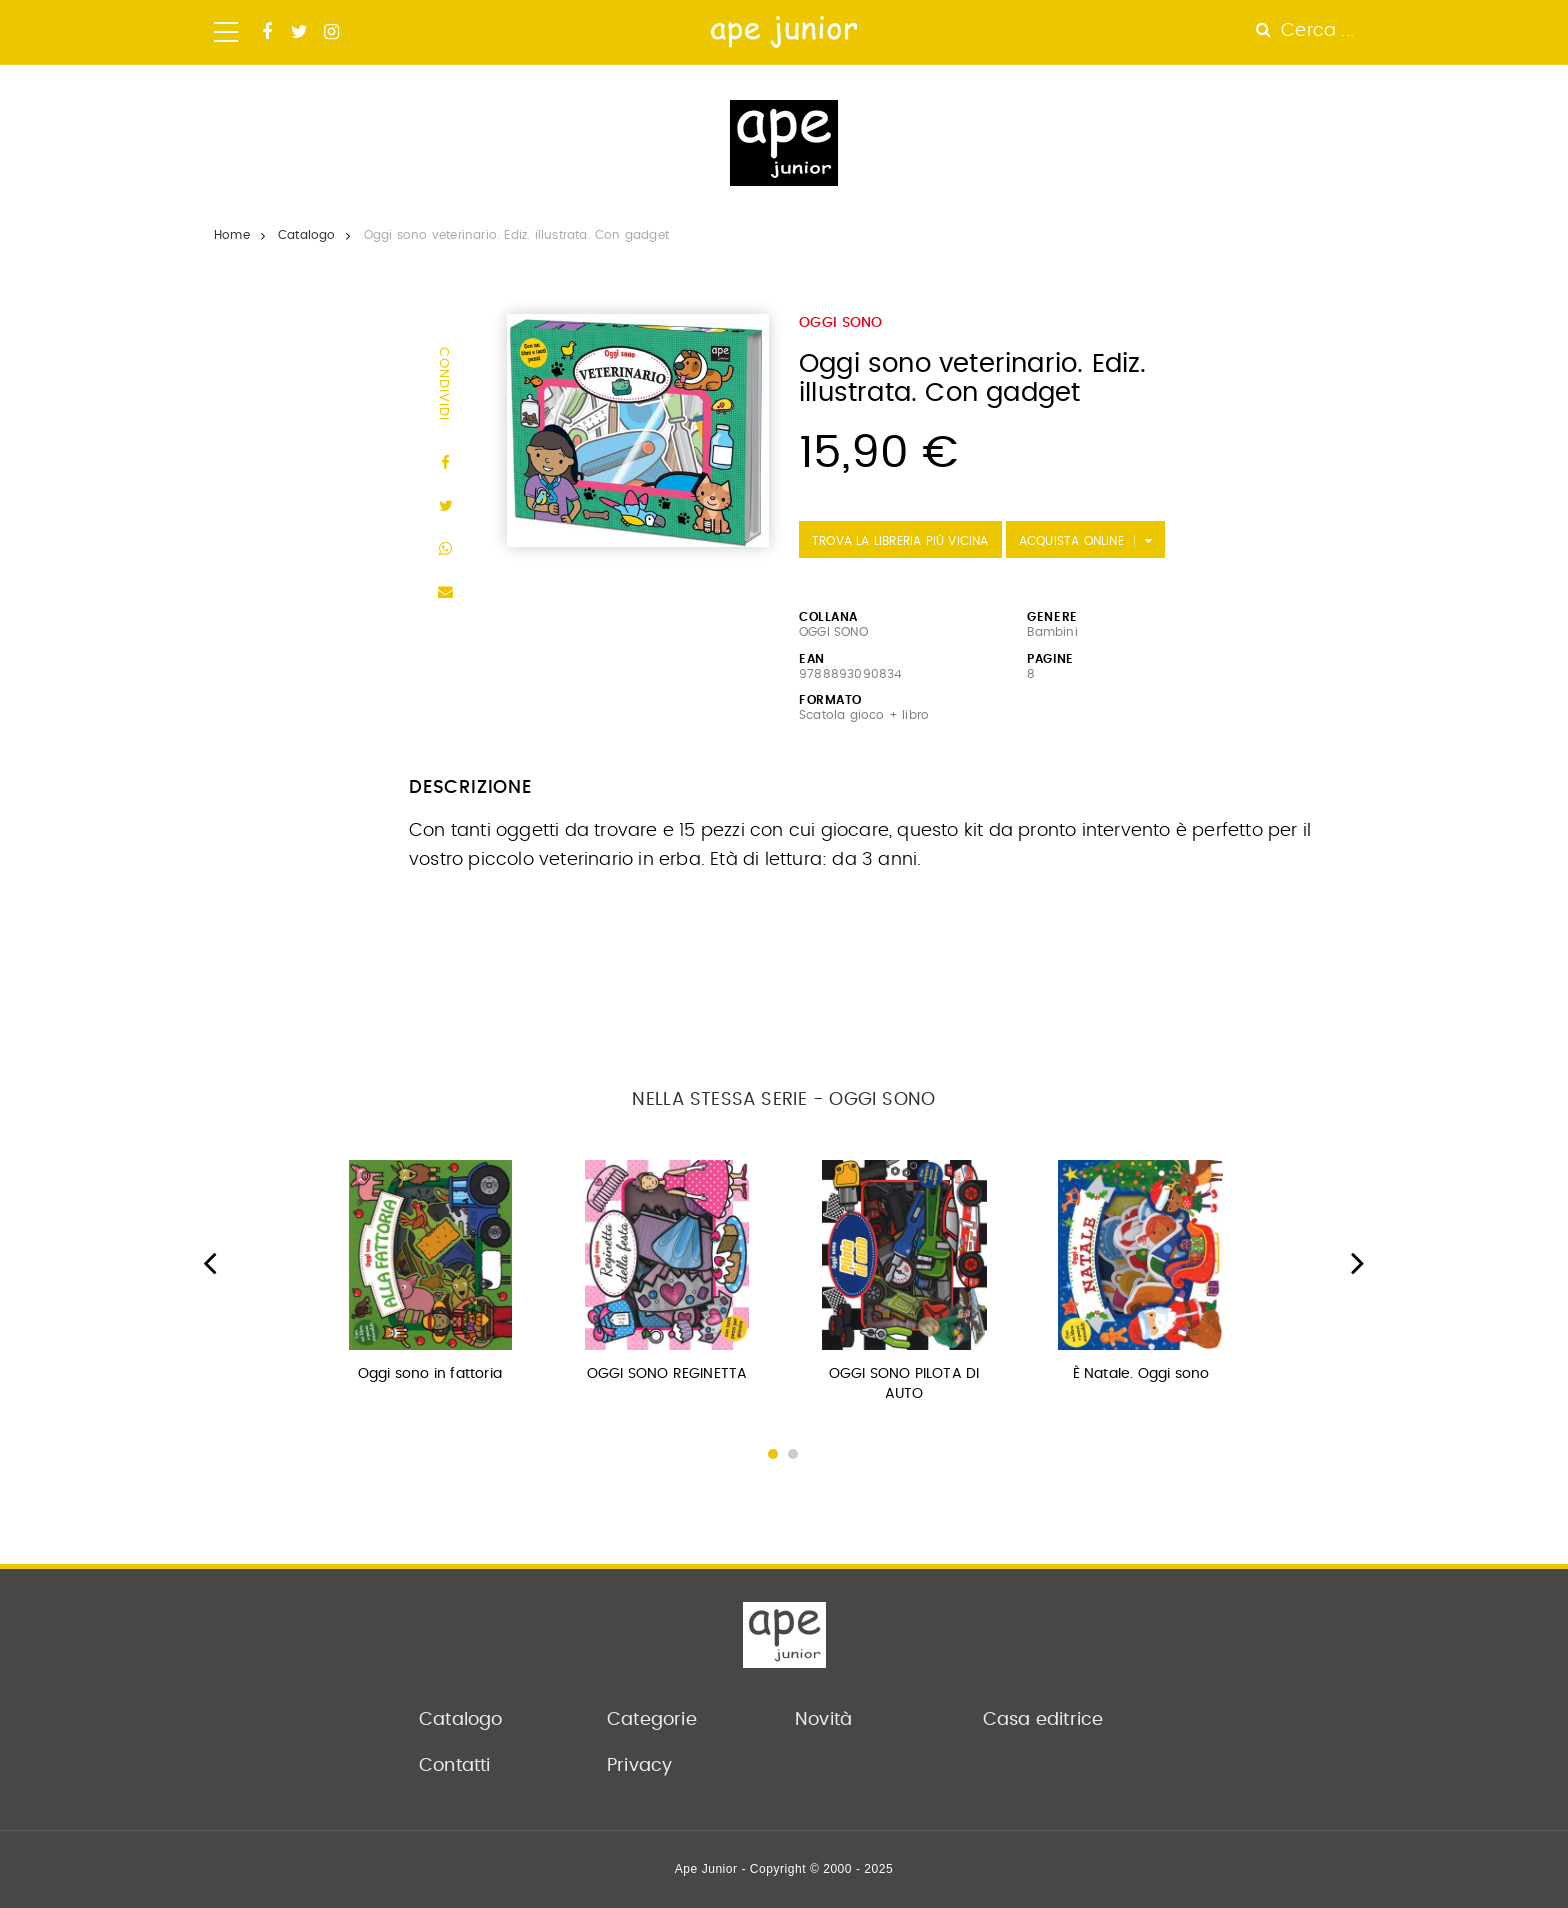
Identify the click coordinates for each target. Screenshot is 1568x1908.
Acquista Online (1071, 541)
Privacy (639, 1766)
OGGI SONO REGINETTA (667, 1374)
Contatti (455, 1766)
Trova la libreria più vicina (900, 541)
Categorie (652, 1720)
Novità (823, 1720)
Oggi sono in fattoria (430, 1374)
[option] (430, 1277)
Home (232, 235)
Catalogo (307, 235)
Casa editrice (1043, 1720)
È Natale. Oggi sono (1141, 1374)
